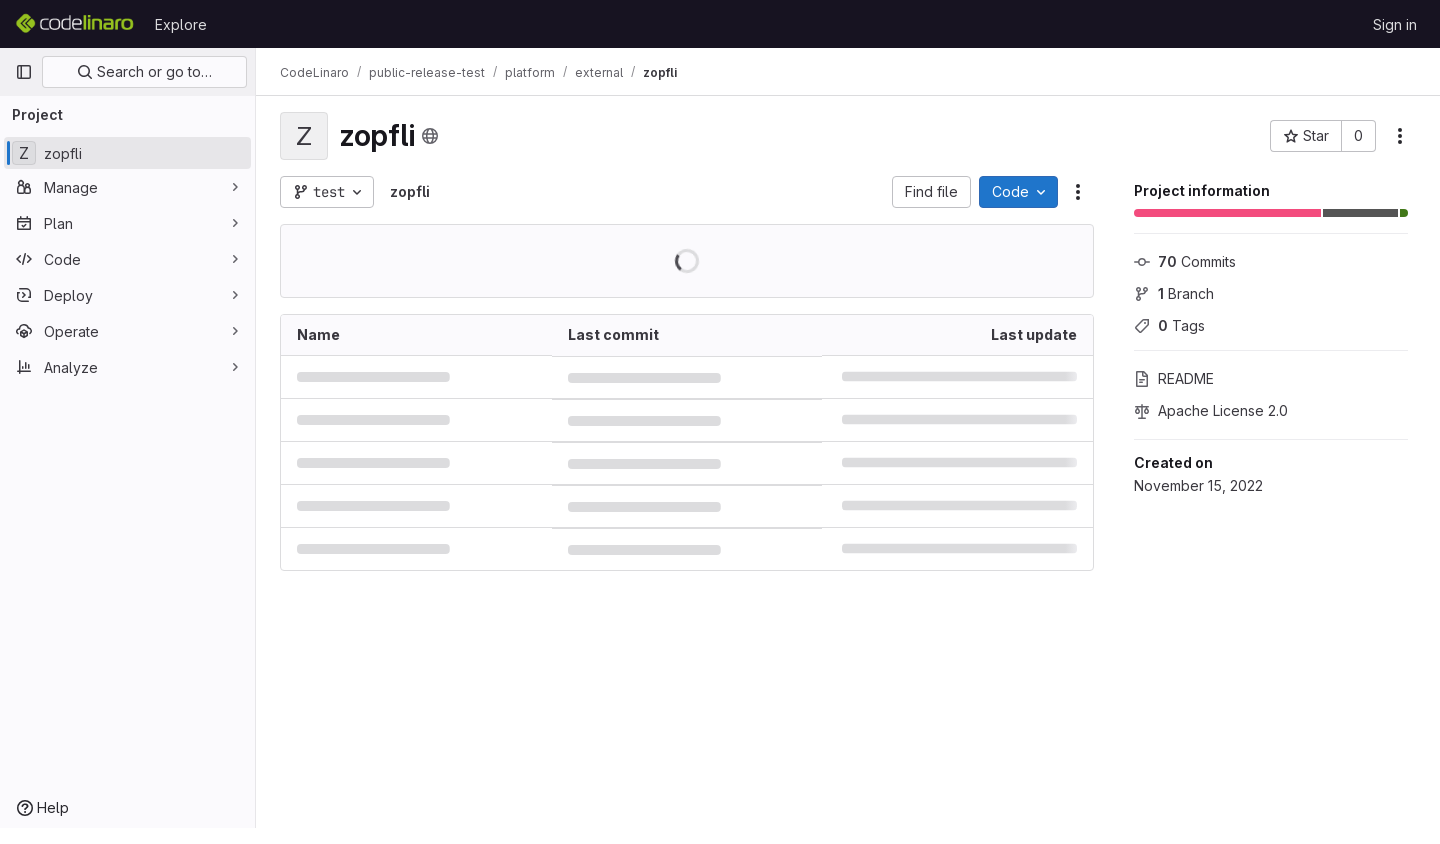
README (1174, 378)
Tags (1169, 325)
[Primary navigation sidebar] (24, 72)
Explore (181, 24)
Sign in (1395, 24)
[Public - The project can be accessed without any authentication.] (430, 136)
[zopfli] (127, 153)
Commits (1185, 261)
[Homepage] (75, 24)
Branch (1174, 293)
